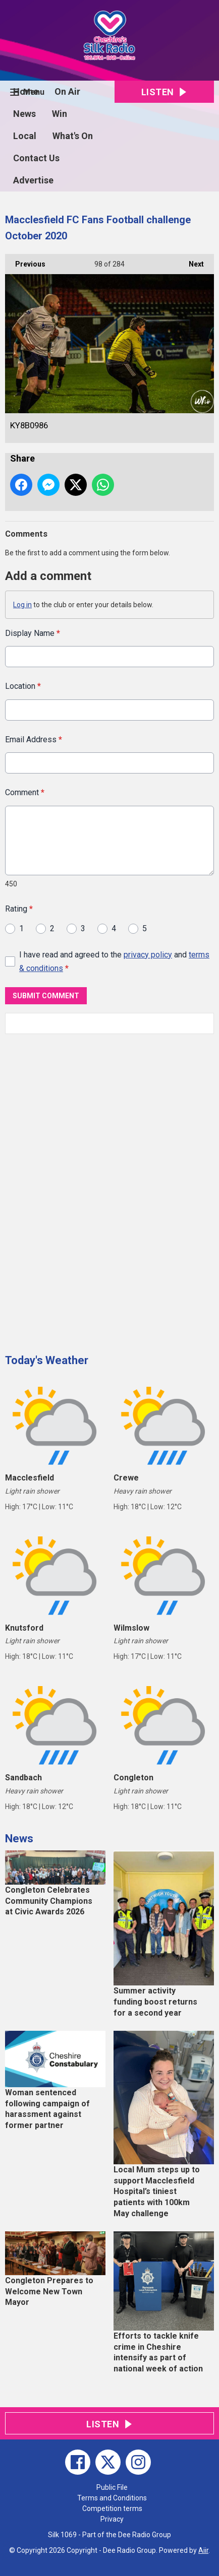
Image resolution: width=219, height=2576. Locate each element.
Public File (112, 2487)
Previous (25, 261)
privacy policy (148, 954)
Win (59, 113)
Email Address (33, 739)
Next (191, 261)
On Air (67, 91)
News (24, 113)
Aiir (203, 2550)
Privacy (112, 2519)
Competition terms (112, 2508)
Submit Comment (46, 996)
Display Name (32, 633)
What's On (72, 136)
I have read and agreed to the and (114, 961)
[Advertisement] (80, 1190)
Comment (24, 793)
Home (25, 91)
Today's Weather (46, 1360)
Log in (22, 605)
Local (24, 136)
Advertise (33, 180)
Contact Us (36, 158)
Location (23, 686)
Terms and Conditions (112, 2498)
